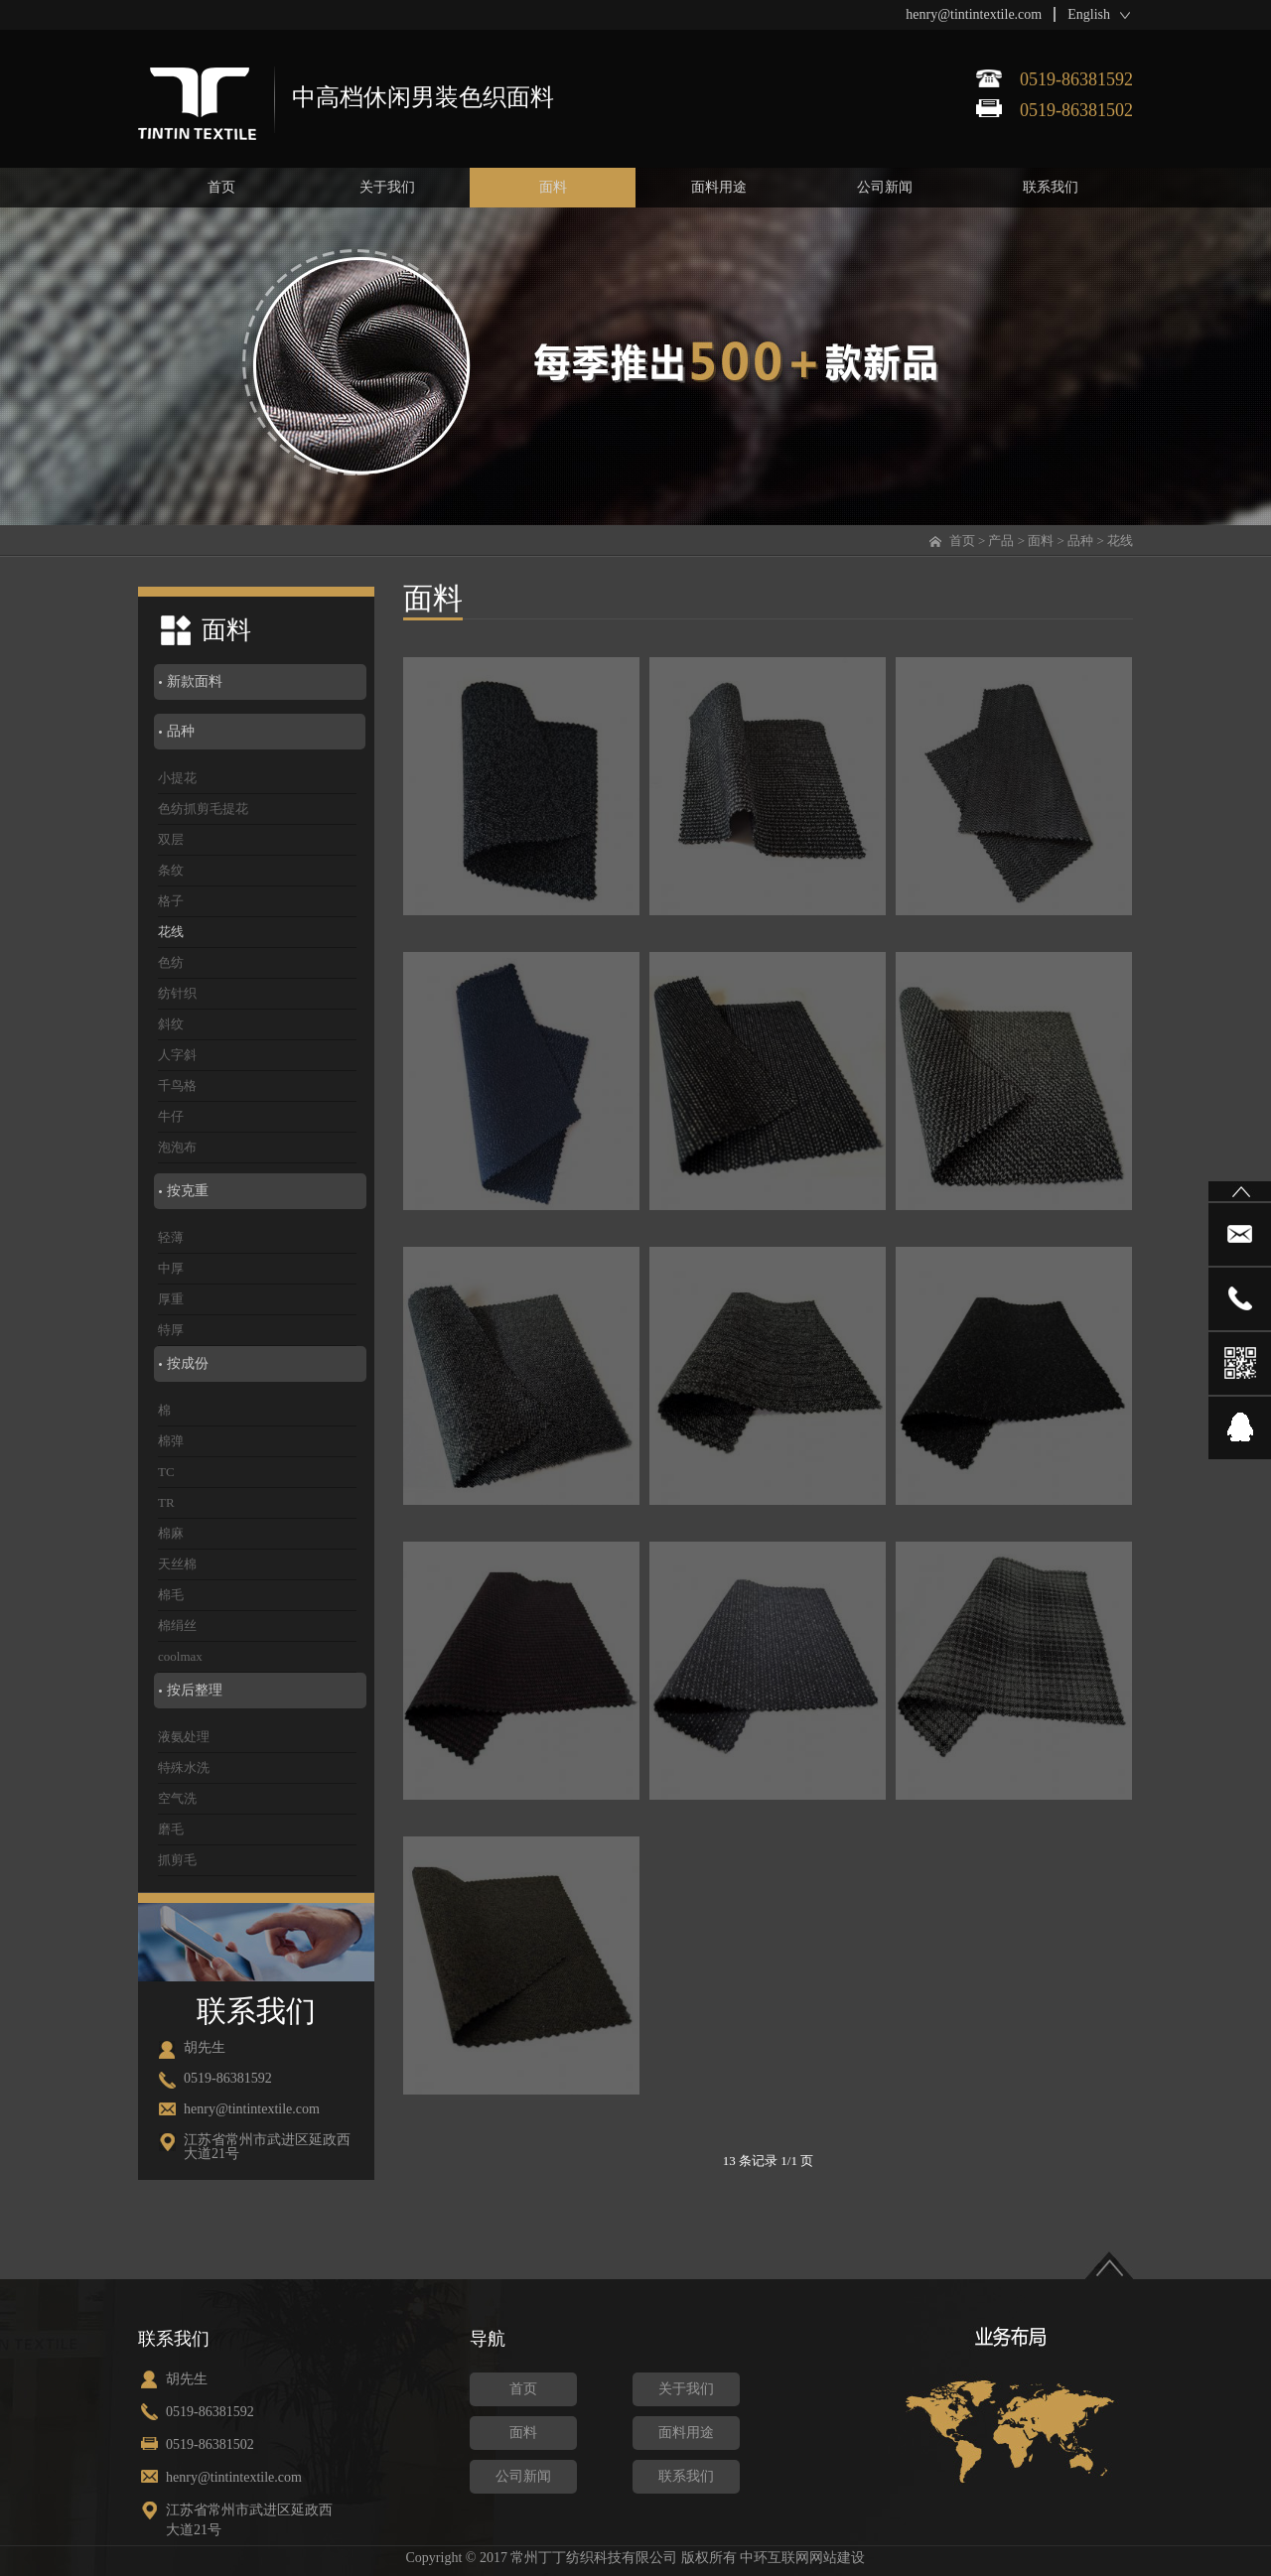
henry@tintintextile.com (974, 14)
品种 (1080, 540)
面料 (1041, 540)
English (1088, 14)
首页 (962, 540)
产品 (1001, 540)
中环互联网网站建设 (802, 2557)
